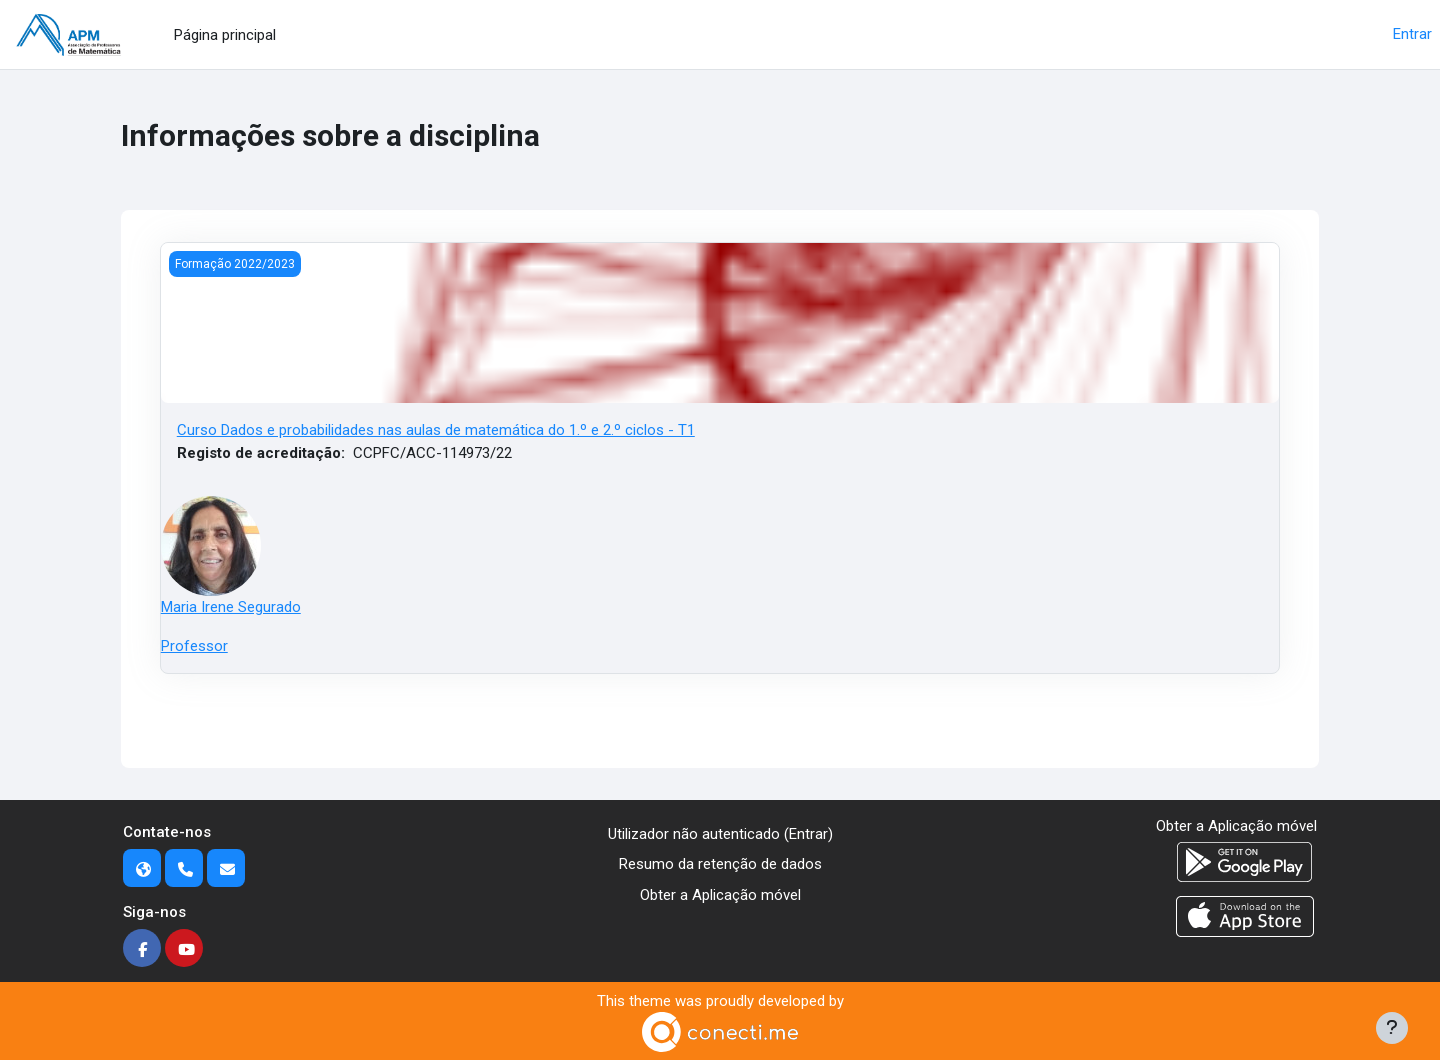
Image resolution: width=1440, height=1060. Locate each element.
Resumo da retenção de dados (720, 864)
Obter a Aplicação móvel (720, 895)
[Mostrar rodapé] (1392, 1028)
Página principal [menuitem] (225, 35)
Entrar (1412, 34)
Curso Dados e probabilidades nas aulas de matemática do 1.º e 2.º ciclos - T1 (436, 430)
